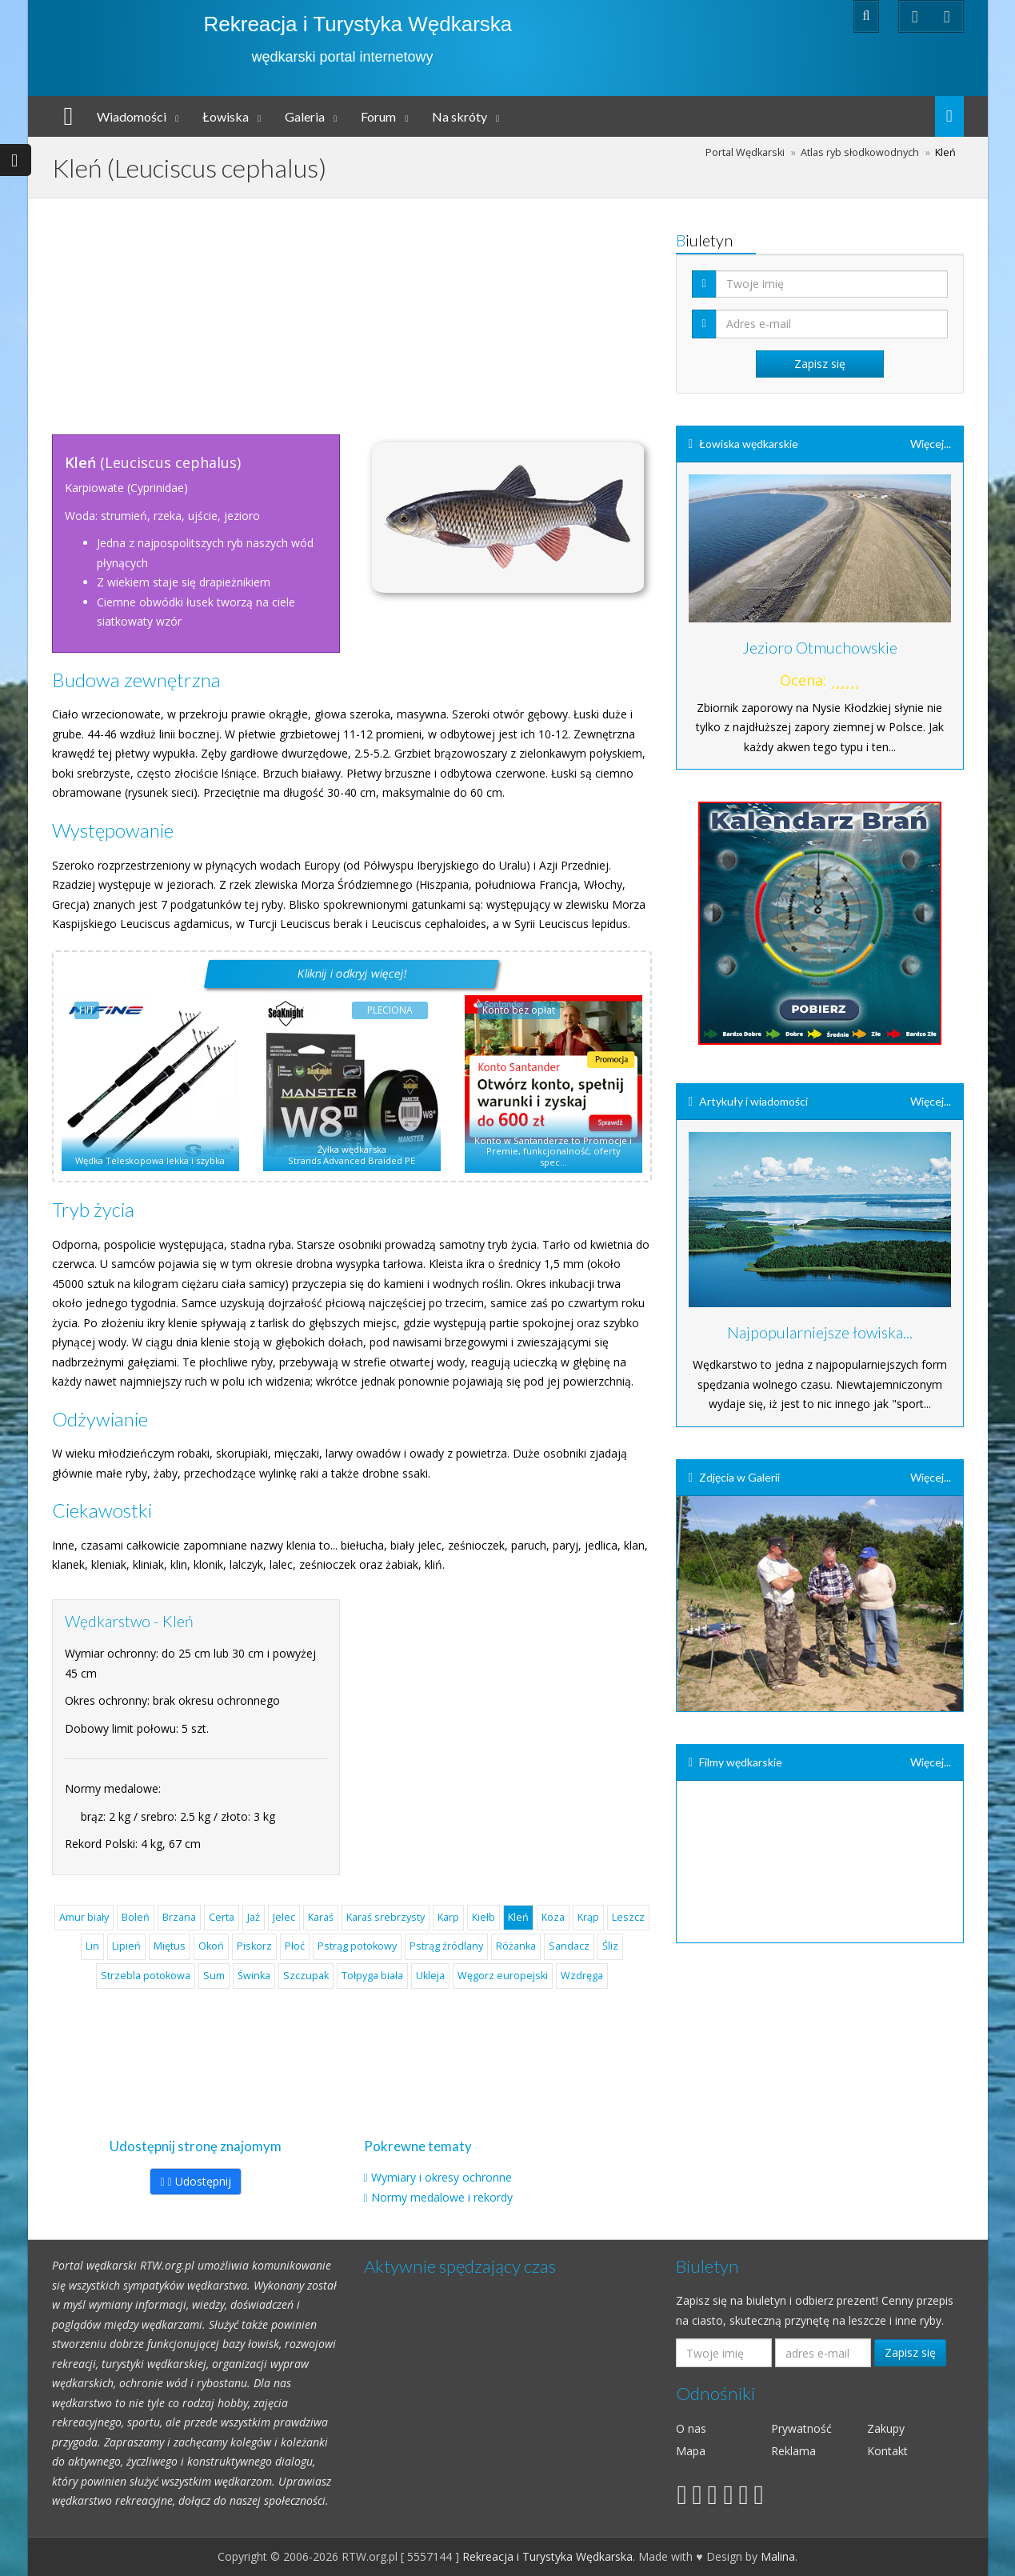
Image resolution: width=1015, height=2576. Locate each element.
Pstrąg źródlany (446, 1946)
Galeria (305, 116)
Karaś (321, 1917)
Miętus (170, 1946)
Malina (778, 2556)
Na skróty (459, 116)
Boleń (136, 1917)
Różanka (516, 1946)
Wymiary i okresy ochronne (441, 2177)
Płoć (295, 1946)
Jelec (284, 1917)
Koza (553, 1917)
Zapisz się (910, 2352)
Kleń (518, 1917)
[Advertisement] (352, 310)
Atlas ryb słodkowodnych (860, 152)
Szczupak (306, 1975)
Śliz (610, 1946)
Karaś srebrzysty (385, 1917)
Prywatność (801, 2428)
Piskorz (254, 1946)
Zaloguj (801, 15)
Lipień (126, 1946)
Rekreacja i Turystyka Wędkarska (358, 24)
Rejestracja (728, 15)
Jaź (253, 1917)
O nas (691, 2428)
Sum (214, 1975)
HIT (86, 1010)
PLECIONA (390, 1010)
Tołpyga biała (372, 1975)
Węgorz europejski (503, 1975)
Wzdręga (582, 1975)
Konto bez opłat (518, 1010)
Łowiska (225, 116)
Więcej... (930, 443)
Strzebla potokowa (145, 1975)
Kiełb (483, 1917)
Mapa (690, 2450)
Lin (92, 1946)
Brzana (179, 1917)
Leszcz (628, 1917)
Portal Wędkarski (745, 152)
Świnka (254, 1975)
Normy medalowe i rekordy (442, 2197)
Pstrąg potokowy (357, 1946)
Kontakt (887, 2450)
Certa (221, 1917)
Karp (448, 1917)
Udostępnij (195, 2181)
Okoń (211, 1946)
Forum (378, 116)
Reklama (793, 2450)
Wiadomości (131, 116)
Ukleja (430, 1975)
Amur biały (84, 1917)
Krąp (588, 1917)
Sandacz (569, 1946)
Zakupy (886, 2428)
